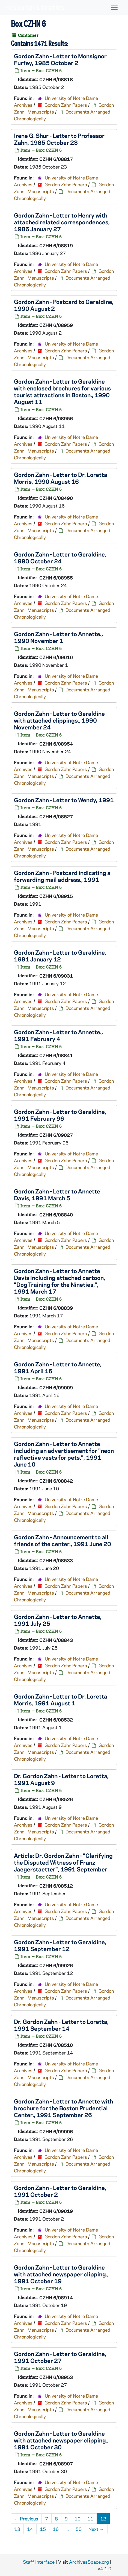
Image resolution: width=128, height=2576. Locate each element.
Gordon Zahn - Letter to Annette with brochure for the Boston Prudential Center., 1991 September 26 (63, 2108)
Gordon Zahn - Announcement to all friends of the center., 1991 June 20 (62, 1540)
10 (78, 2519)
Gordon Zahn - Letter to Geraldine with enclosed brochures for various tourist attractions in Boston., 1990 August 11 (62, 391)
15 (43, 2529)
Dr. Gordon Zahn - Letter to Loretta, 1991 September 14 (61, 2025)
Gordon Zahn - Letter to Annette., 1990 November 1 (58, 637)
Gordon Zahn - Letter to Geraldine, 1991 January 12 (60, 955)
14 (30, 2529)
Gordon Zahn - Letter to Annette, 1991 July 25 (58, 1620)
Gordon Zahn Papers (65, 105)
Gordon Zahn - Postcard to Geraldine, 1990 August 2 (64, 305)
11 (90, 2519)
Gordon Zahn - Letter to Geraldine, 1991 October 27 (60, 2357)
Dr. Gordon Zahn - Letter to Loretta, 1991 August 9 (61, 1779)
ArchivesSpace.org (89, 2562)
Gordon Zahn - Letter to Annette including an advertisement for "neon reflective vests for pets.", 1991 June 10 (64, 1454)
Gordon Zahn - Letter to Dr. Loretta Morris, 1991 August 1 (60, 1699)
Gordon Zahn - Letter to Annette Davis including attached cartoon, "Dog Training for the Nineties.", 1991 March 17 (59, 1281)
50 (79, 2529)
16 (56, 2529)
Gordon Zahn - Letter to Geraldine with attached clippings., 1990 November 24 (59, 720)
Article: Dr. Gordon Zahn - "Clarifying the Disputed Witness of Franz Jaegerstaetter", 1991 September (63, 1862)
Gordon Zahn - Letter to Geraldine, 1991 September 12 (60, 1945)
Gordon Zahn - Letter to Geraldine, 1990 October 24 (60, 557)
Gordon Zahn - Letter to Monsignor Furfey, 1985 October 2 (60, 59)
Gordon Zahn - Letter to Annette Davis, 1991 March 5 (57, 1194)
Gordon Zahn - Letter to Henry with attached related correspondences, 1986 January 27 (62, 222)
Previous (26, 2519)
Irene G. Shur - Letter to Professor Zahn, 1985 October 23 (59, 139)
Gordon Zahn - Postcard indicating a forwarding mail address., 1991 (62, 876)
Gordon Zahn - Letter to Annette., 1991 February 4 (58, 1035)
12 (103, 2519)
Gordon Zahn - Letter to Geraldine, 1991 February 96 (60, 1115)
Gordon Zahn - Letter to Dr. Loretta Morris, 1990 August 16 (60, 478)
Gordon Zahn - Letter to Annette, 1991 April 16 (58, 1367)
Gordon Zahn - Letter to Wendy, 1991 (64, 800)
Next (96, 2529)
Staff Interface (39, 2562)
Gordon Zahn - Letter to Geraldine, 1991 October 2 (60, 2191)
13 (17, 2529)
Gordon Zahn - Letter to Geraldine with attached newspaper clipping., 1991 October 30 (61, 2440)
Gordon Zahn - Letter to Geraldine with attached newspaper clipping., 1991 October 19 (61, 2274)
